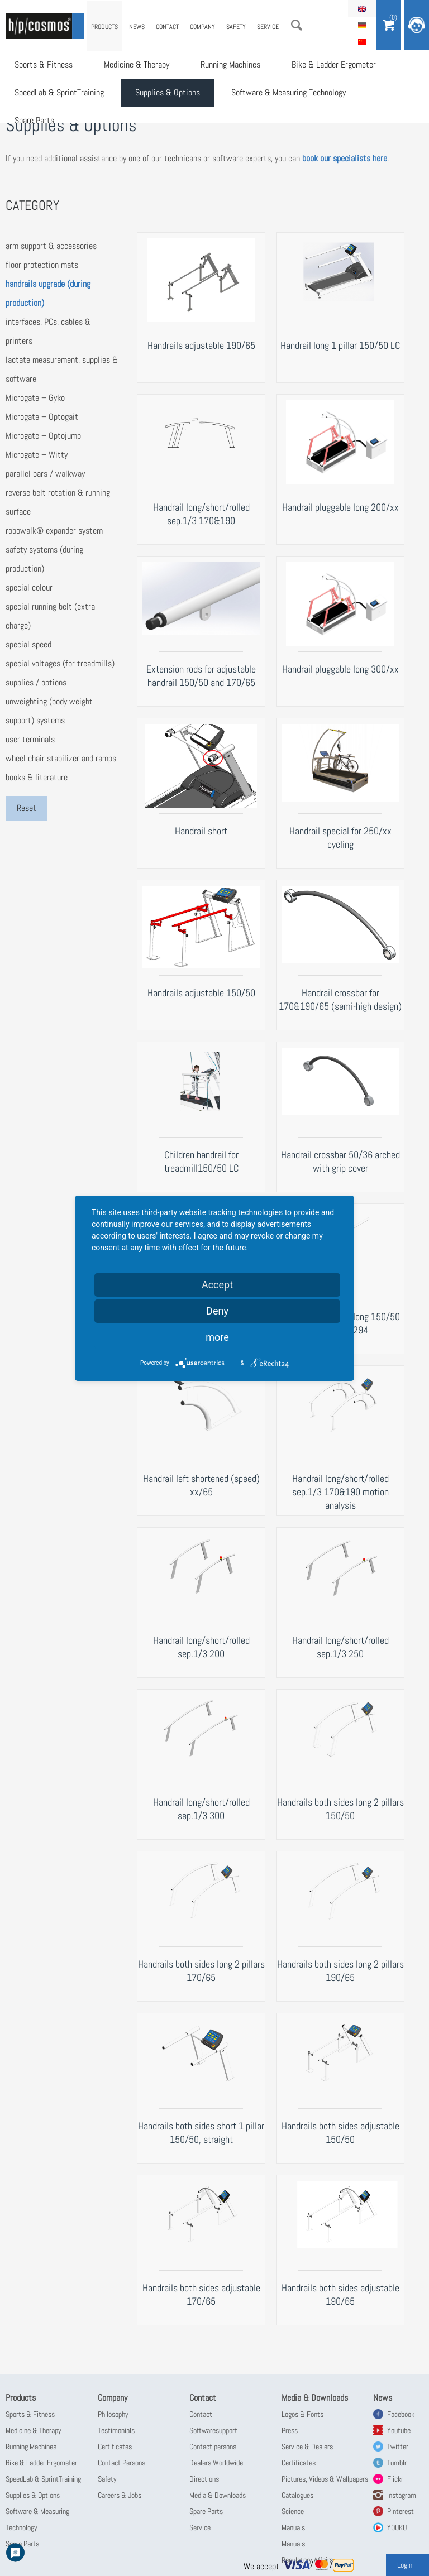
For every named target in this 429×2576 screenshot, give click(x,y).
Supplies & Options (167, 92)
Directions (204, 2479)
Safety (236, 26)
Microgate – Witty (37, 454)
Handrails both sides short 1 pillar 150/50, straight (201, 2132)
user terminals (30, 739)
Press (290, 2430)
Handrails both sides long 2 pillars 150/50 (340, 1809)
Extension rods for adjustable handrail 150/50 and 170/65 (201, 676)
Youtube (399, 2430)
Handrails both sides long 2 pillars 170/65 (201, 1971)
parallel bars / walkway (45, 473)
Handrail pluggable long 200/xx (340, 507)
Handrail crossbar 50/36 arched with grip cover (340, 1161)
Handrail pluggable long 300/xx (340, 669)
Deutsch (362, 25)
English (362, 8)
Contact (167, 26)
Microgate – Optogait (42, 417)
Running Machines (230, 64)
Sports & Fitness (44, 64)
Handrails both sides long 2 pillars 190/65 (340, 1971)
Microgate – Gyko (35, 398)
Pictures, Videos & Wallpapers (325, 2479)
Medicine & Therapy (136, 64)
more (217, 1337)
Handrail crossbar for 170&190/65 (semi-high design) (340, 999)
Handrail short (201, 830)
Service (268, 26)
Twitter (397, 2446)
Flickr (395, 2479)
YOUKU (397, 2527)
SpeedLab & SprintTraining (59, 92)
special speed (28, 644)
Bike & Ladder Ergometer (334, 64)
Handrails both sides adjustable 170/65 (201, 2294)
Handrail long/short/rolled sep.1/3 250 (340, 1647)
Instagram (401, 2495)
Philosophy (113, 2414)
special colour (29, 587)
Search (296, 25)
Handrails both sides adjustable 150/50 (340, 2132)
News (137, 26)
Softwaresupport (213, 2430)
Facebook (400, 2414)
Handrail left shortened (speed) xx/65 (201, 1485)
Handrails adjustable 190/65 (201, 345)
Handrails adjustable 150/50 (201, 992)
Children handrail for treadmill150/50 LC (201, 1161)
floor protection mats (42, 265)
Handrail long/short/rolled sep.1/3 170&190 (201, 514)
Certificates (115, 2446)
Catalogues (297, 2495)
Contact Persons (121, 2463)
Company (202, 26)
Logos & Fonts (302, 2414)
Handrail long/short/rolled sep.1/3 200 (201, 1647)
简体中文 (362, 41)
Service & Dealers (307, 2446)
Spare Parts (34, 120)
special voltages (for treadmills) (60, 663)
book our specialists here (344, 158)
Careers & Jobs (119, 2495)
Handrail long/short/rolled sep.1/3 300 (201, 1809)
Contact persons (212, 2446)
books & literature (37, 777)
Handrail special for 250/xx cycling (340, 837)
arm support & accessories (51, 246)
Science (293, 2511)
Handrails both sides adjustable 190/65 (340, 2294)
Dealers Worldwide (216, 2463)
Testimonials (116, 2430)
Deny (217, 1311)
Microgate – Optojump (43, 436)
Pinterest (400, 2511)
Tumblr (397, 2463)
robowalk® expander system (54, 530)
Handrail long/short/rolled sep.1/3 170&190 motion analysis (340, 1492)
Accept (217, 1285)
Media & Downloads (217, 2495)
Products (104, 26)
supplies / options (36, 682)
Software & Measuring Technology (288, 92)
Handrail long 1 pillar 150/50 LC (340, 345)
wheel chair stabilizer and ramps (61, 758)
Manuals (293, 2527)
